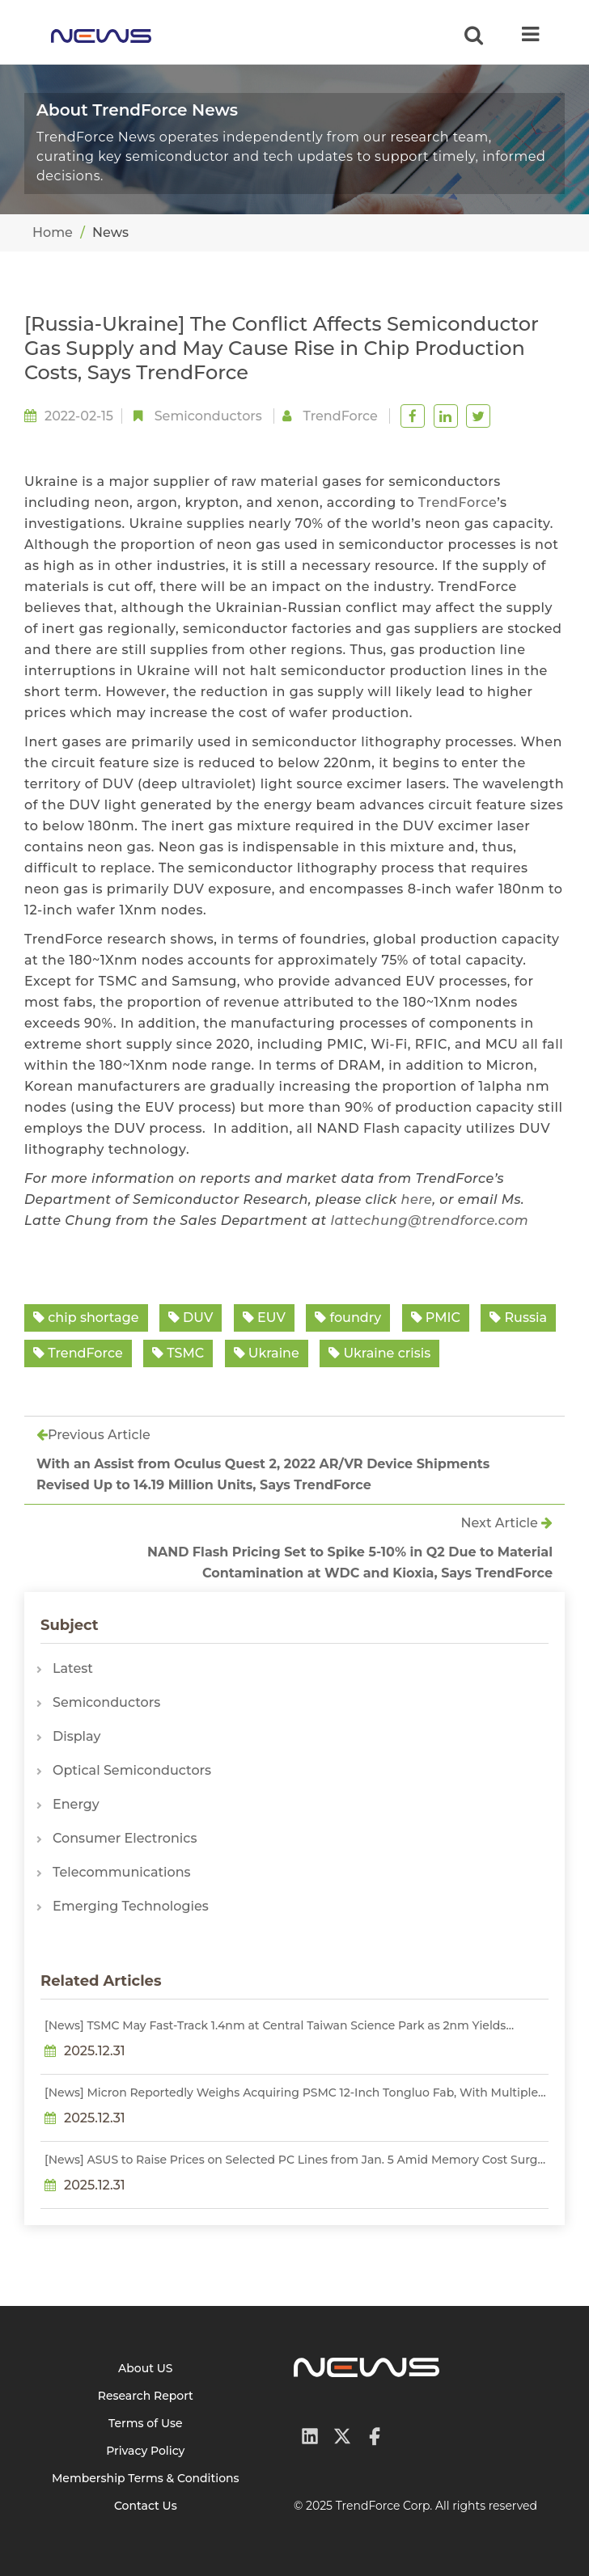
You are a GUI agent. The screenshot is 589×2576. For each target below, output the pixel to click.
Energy (76, 1804)
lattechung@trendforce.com (429, 1220)
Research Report (145, 2395)
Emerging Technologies (131, 1906)
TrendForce (457, 502)
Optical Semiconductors (132, 1770)
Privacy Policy (145, 2450)
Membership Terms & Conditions (145, 2478)
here (417, 1199)
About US (145, 2368)
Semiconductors (208, 416)
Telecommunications (122, 1872)
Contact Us (145, 2505)
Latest (73, 1668)
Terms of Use (145, 2423)
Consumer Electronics (125, 1838)
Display (76, 1736)
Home (52, 232)
